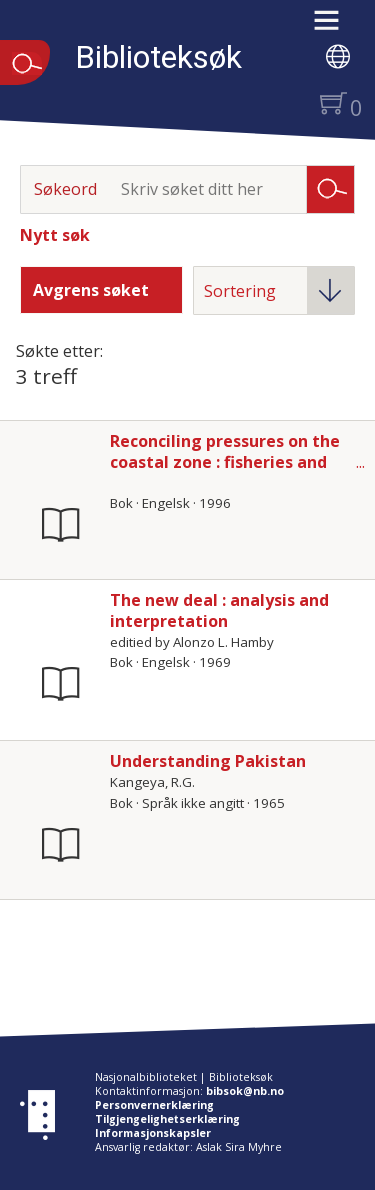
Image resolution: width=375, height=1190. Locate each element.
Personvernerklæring (154, 1105)
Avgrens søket (91, 290)
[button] (336, 27)
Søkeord (65, 189)
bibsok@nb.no (245, 1091)
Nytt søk (55, 235)
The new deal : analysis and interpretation (219, 610)
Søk (331, 188)
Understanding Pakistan (208, 761)
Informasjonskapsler (153, 1133)
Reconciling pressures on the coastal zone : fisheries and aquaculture (225, 462)
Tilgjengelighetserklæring (167, 1119)
